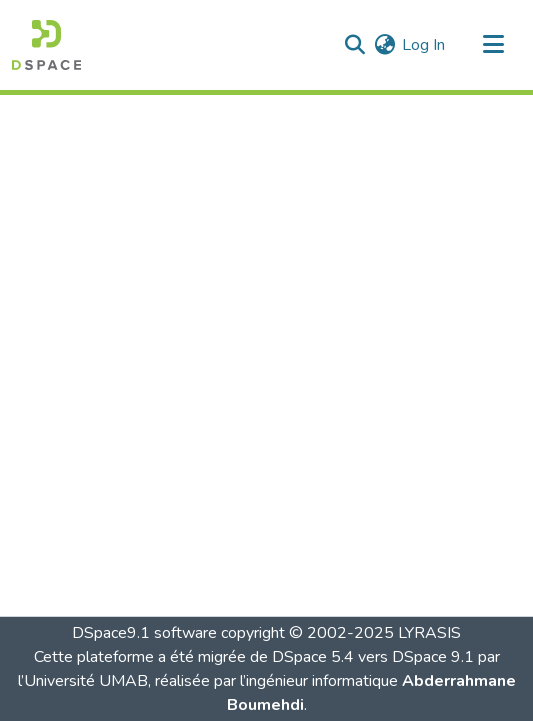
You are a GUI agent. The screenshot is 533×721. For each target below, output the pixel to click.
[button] (46, 45)
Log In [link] (423, 45)
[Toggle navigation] (493, 45)
